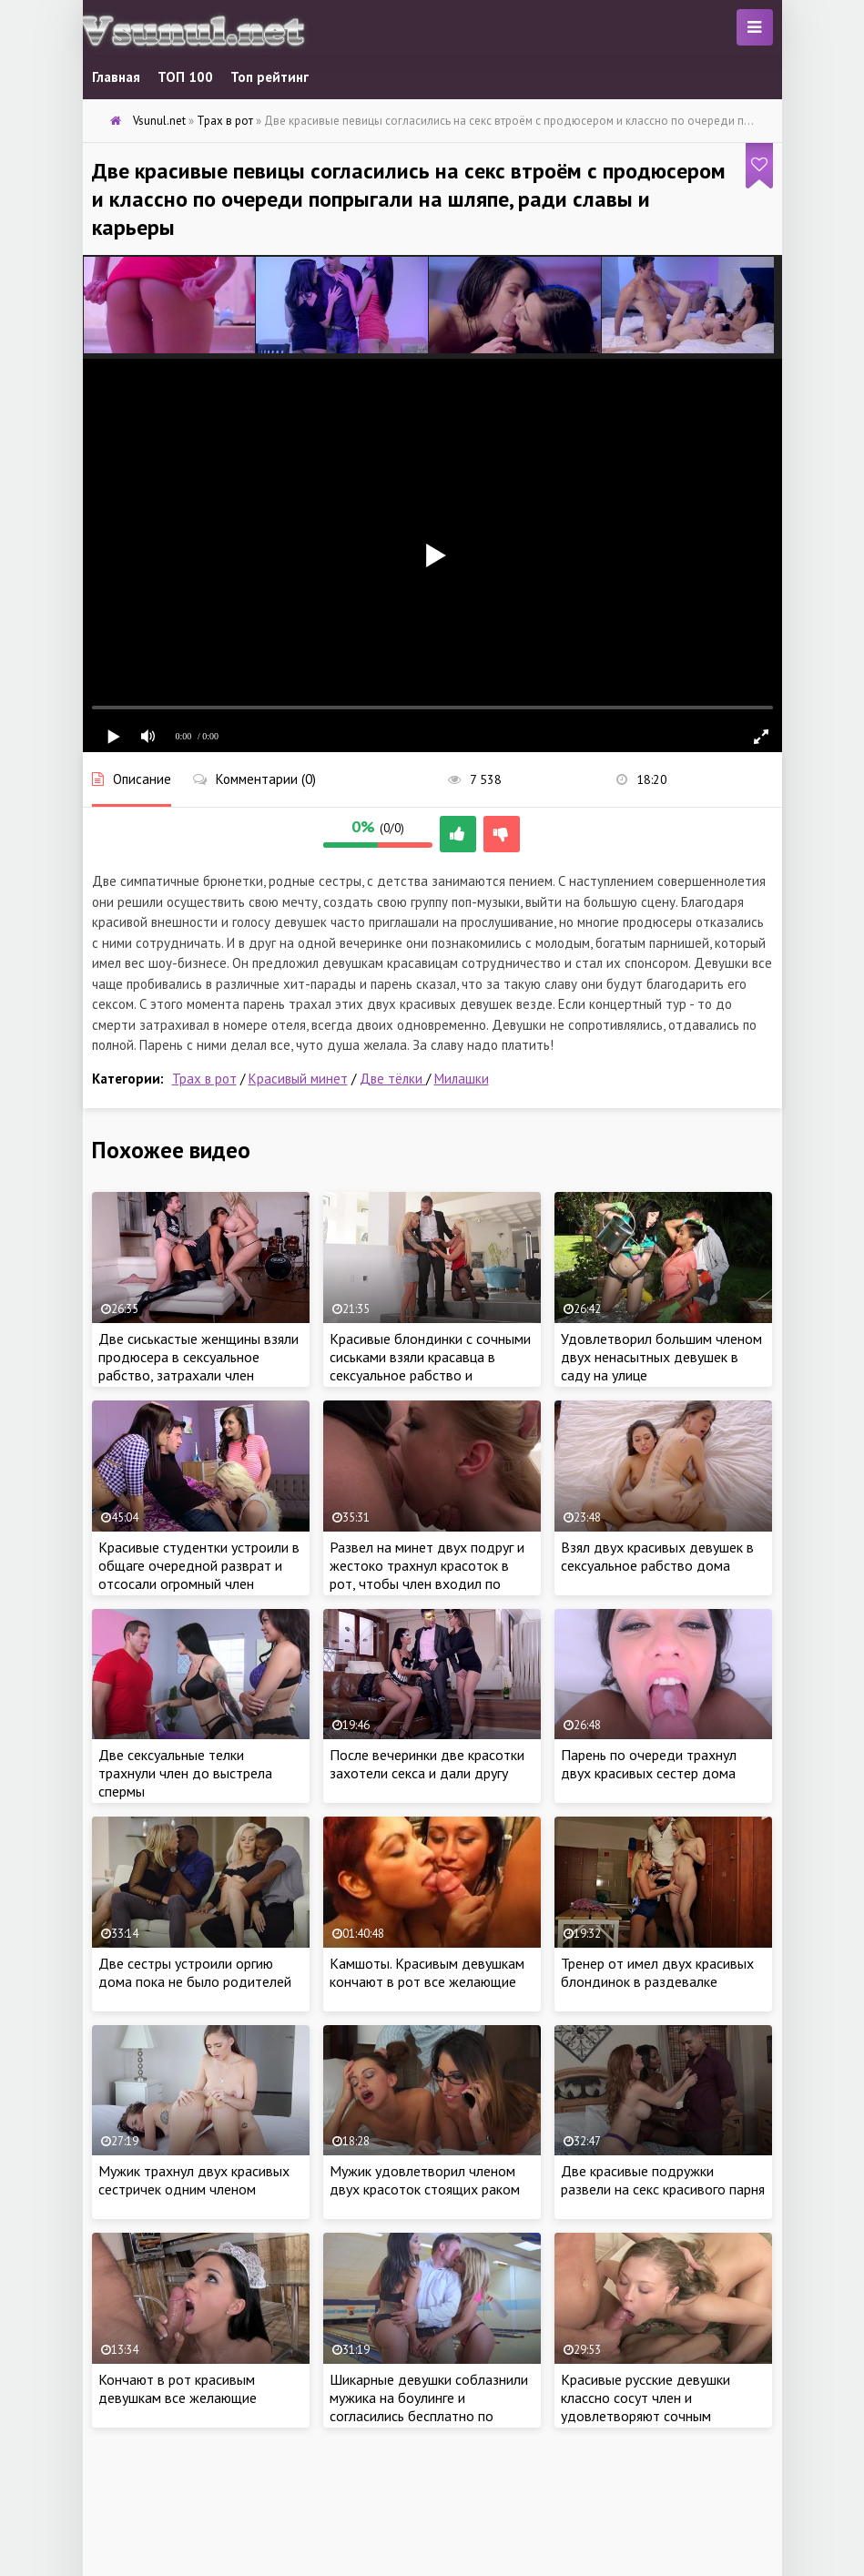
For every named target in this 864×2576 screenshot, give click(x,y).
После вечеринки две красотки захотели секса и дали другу (427, 1764)
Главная (116, 77)
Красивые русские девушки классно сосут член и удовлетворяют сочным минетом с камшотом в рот (647, 2406)
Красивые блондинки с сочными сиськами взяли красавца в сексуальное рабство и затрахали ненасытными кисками (430, 1374)
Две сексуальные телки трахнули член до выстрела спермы (185, 1773)
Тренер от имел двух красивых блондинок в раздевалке (657, 1972)
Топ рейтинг (269, 77)
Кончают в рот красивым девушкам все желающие (177, 2388)
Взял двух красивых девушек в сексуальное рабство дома (657, 1556)
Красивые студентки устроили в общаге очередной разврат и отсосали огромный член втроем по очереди (199, 1574)
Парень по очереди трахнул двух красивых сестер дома (649, 1764)
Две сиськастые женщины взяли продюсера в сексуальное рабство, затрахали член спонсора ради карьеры (198, 1365)
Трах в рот (204, 1078)
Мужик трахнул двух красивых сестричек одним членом (194, 2180)
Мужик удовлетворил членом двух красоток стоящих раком (425, 2180)
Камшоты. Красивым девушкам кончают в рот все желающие (427, 1972)
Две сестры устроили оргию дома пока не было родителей (194, 1972)
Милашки (461, 1078)
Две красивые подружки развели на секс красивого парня (663, 2180)
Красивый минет (298, 1078)
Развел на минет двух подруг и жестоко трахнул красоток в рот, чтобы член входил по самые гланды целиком (427, 1574)
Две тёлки (393, 1078)
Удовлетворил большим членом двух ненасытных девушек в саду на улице (661, 1356)
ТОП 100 (185, 77)
